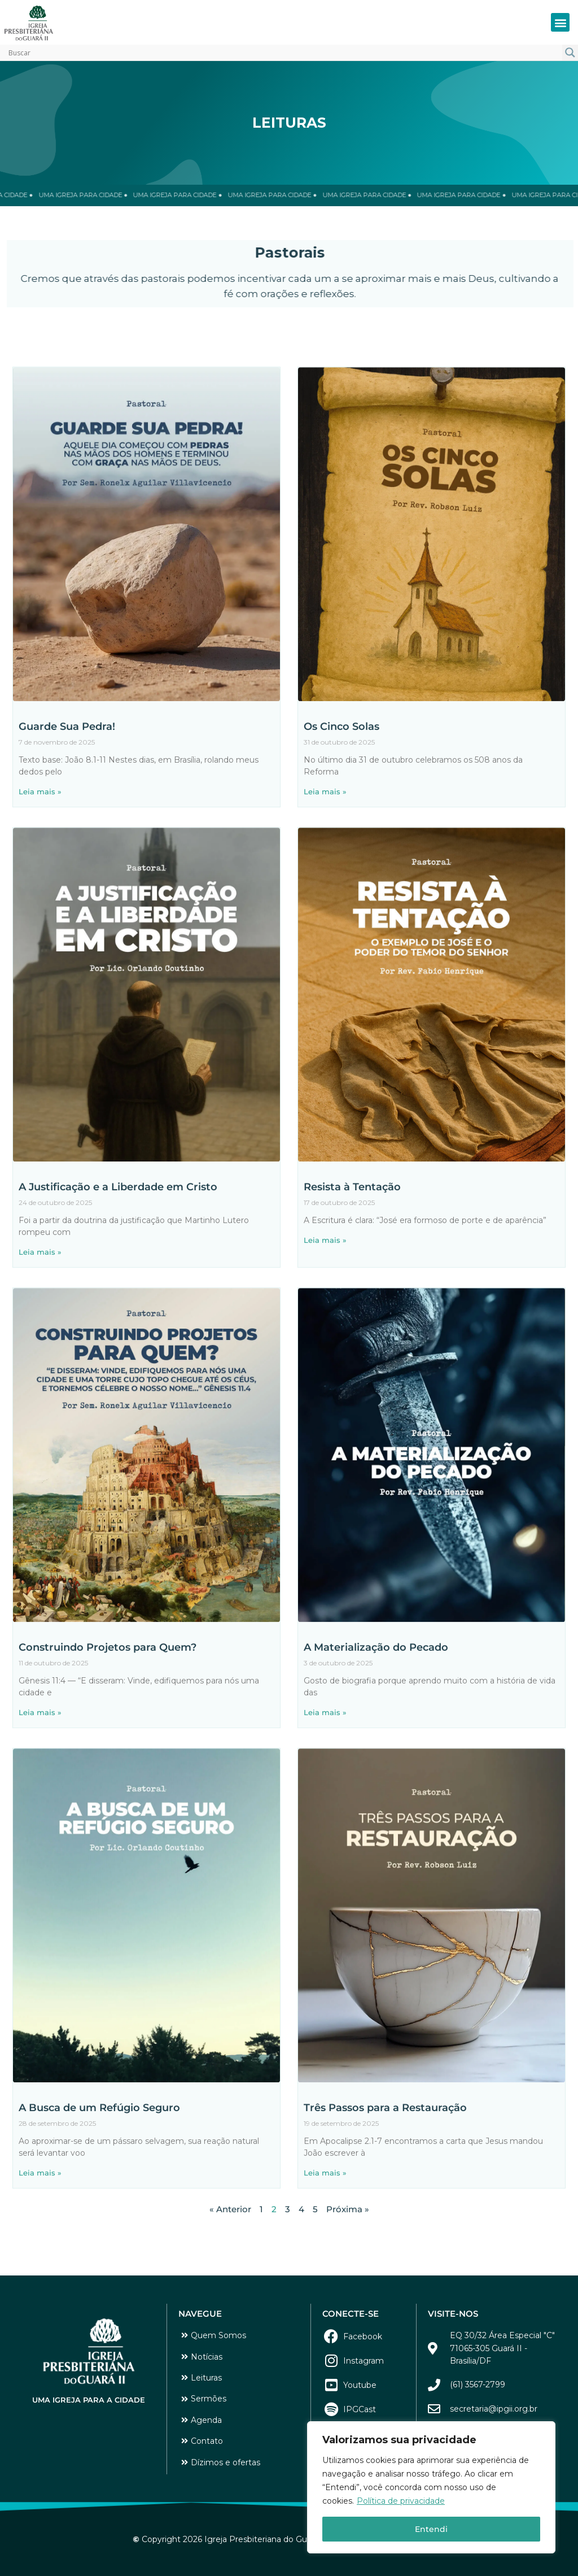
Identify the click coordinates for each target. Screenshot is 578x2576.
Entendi (431, 2529)
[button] (560, 22)
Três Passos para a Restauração (385, 2232)
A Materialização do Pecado (376, 1772)
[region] (431, 2487)
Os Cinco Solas (341, 851)
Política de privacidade (401, 2501)
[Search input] (283, 52)
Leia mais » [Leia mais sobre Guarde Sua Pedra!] (40, 916)
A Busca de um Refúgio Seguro (99, 2232)
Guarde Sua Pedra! (67, 851)
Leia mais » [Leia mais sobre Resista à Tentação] (325, 1364)
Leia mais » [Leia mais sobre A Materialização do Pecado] (325, 1837)
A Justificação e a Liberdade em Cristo (118, 1312)
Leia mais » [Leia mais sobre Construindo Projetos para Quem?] (40, 1837)
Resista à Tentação (352, 1312)
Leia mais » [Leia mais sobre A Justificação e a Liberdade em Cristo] (40, 1376)
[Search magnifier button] (570, 52)
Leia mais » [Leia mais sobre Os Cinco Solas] (325, 916)
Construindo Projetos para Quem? (107, 1772)
